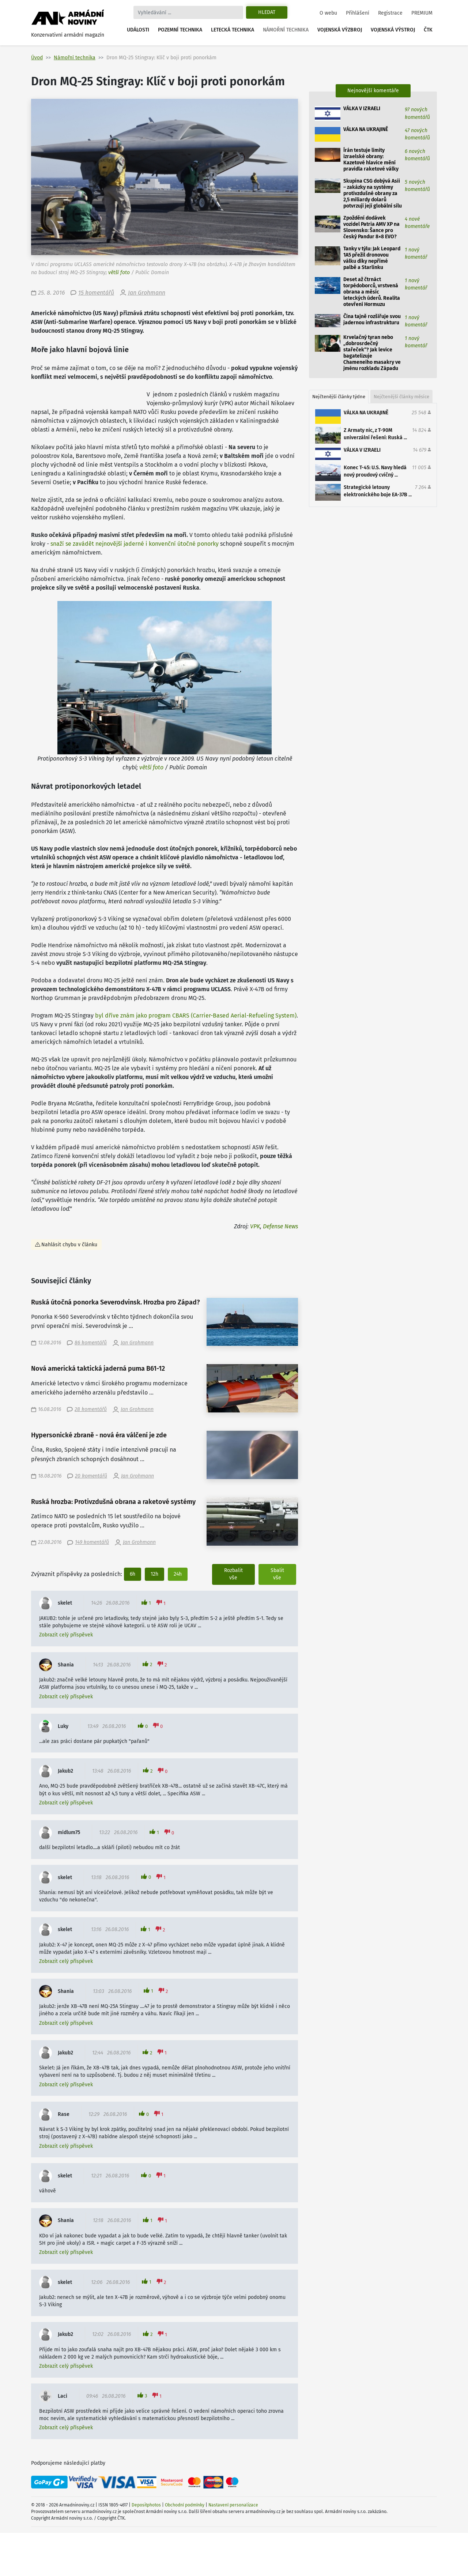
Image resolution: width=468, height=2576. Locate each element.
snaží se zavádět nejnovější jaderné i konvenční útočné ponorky (134, 543)
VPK (255, 1226)
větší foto (119, 272)
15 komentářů (96, 292)
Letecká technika (232, 30)
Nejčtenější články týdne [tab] (338, 396)
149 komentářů (92, 1542)
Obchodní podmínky (184, 2505)
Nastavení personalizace (233, 2505)
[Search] (188, 12)
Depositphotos (146, 2505)
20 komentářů (91, 1476)
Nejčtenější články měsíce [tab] (401, 396)
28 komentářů (91, 1409)
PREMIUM (422, 13)
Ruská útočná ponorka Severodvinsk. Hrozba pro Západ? (115, 1302)
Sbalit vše (277, 1574)
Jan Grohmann (146, 292)
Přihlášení (357, 13)
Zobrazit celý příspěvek (66, 1635)
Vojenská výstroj (393, 30)
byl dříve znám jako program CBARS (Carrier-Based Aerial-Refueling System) (196, 1015)
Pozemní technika (180, 30)
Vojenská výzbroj (339, 30)
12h (154, 1574)
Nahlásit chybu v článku (69, 1245)
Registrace (390, 13)
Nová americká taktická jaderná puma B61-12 (98, 1369)
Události (138, 30)
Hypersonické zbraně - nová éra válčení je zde (99, 1435)
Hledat (266, 12)
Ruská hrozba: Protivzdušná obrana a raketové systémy (113, 1502)
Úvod (37, 58)
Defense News (280, 1226)
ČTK (428, 30)
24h (178, 1574)
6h (132, 1574)
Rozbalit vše (233, 1574)
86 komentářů (91, 1343)
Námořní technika (286, 30)
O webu (328, 13)
